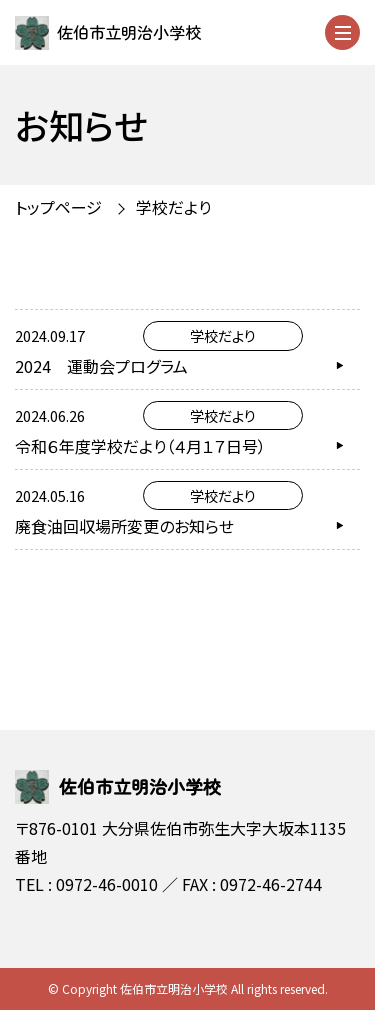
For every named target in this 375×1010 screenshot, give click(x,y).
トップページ (58, 207)
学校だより (173, 207)
